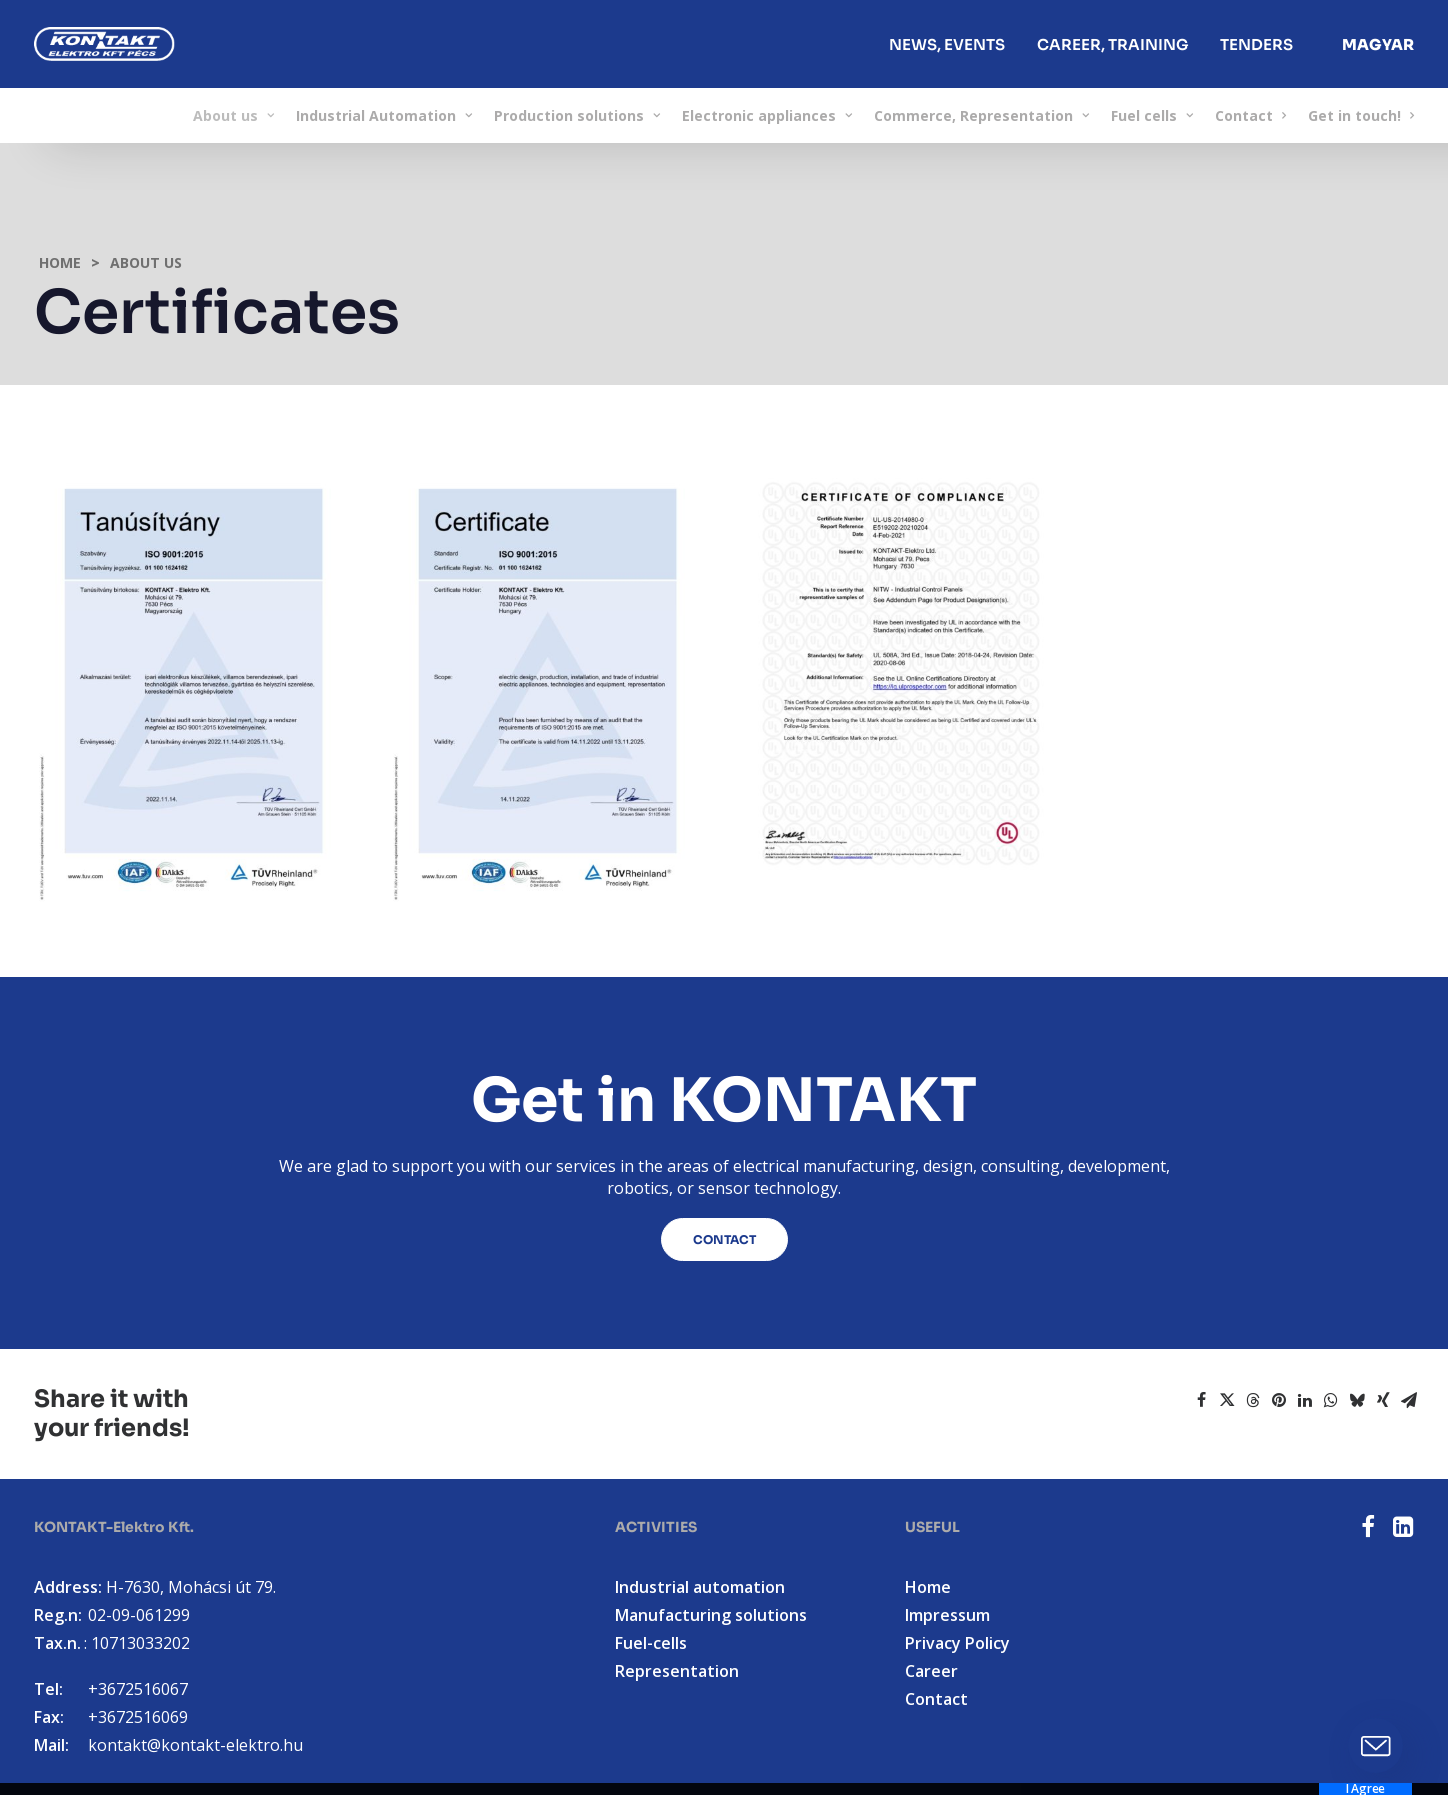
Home (60, 262)
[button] (1368, 1531)
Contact (1250, 115)
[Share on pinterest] (1279, 1400)
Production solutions (577, 115)
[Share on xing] (1383, 1400)
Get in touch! (1361, 115)
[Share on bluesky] (1357, 1400)
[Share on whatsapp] (1331, 1400)
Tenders (1256, 44)
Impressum (947, 1615)
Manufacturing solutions (711, 1615)
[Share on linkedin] (1305, 1400)
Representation (677, 1671)
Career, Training (1112, 44)
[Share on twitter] (1227, 1400)
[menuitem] (947, 44)
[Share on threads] (1253, 1400)
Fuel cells (1152, 115)
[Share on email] (1409, 1400)
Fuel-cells (651, 1643)
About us (233, 115)
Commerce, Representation (981, 115)
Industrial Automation (384, 115)
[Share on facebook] (1201, 1400)
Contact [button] (724, 1239)
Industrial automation (700, 1587)
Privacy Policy (957, 1643)
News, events (947, 44)
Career (931, 1671)
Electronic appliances (767, 115)
